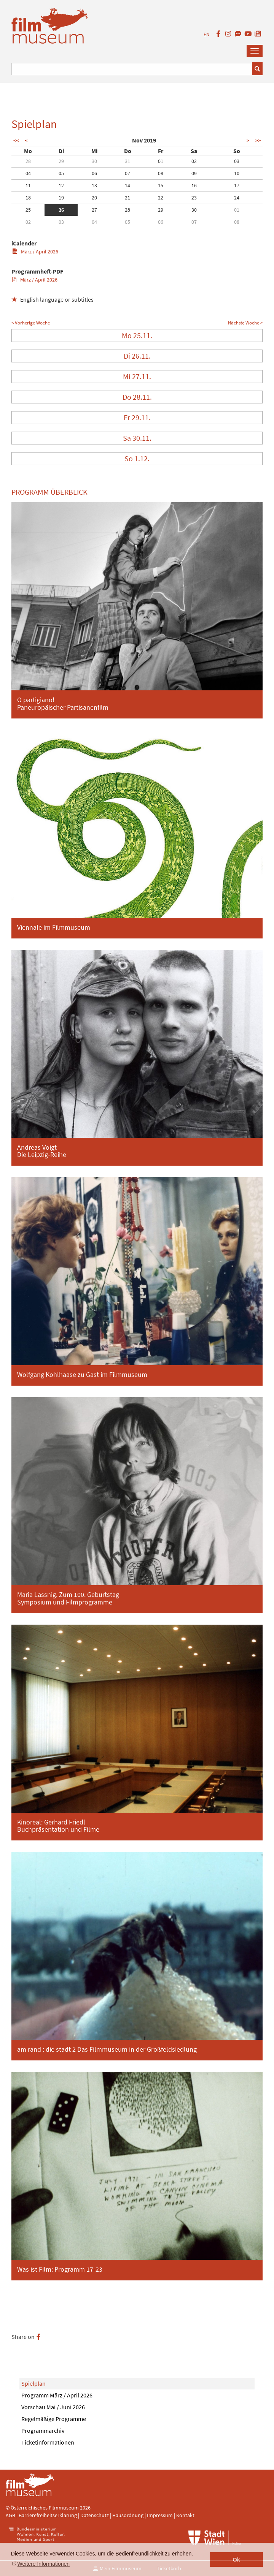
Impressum (160, 2515)
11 (28, 185)
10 (236, 173)
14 (127, 185)
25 (28, 209)
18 (28, 197)
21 (127, 197)
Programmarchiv (42, 2430)
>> (258, 140)
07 (127, 173)
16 (194, 185)
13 (94, 185)
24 (236, 197)
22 (160, 197)
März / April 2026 (35, 251)
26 (61, 209)
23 (194, 197)
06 (94, 173)
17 (236, 185)
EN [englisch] (206, 34)
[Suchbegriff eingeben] (131, 69)
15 (160, 185)
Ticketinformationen (47, 2442)
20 (94, 197)
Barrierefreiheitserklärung (48, 2515)
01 (160, 161)
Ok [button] (236, 2560)
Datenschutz (95, 2515)
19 (61, 197)
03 (236, 161)
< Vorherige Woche (30, 323)
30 (94, 161)
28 (28, 161)
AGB (10, 2515)
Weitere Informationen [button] (44, 2564)
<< (16, 140)
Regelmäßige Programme (53, 2419)
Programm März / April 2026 (56, 2395)
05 (61, 173)
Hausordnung (128, 2515)
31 (127, 161)
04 (28, 173)
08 (160, 173)
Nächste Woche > (245, 323)
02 (194, 161)
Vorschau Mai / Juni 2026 (53, 2407)
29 (61, 161)
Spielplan (33, 2383)
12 (61, 185)
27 (94, 209)
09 (194, 173)
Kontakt (185, 2515)
